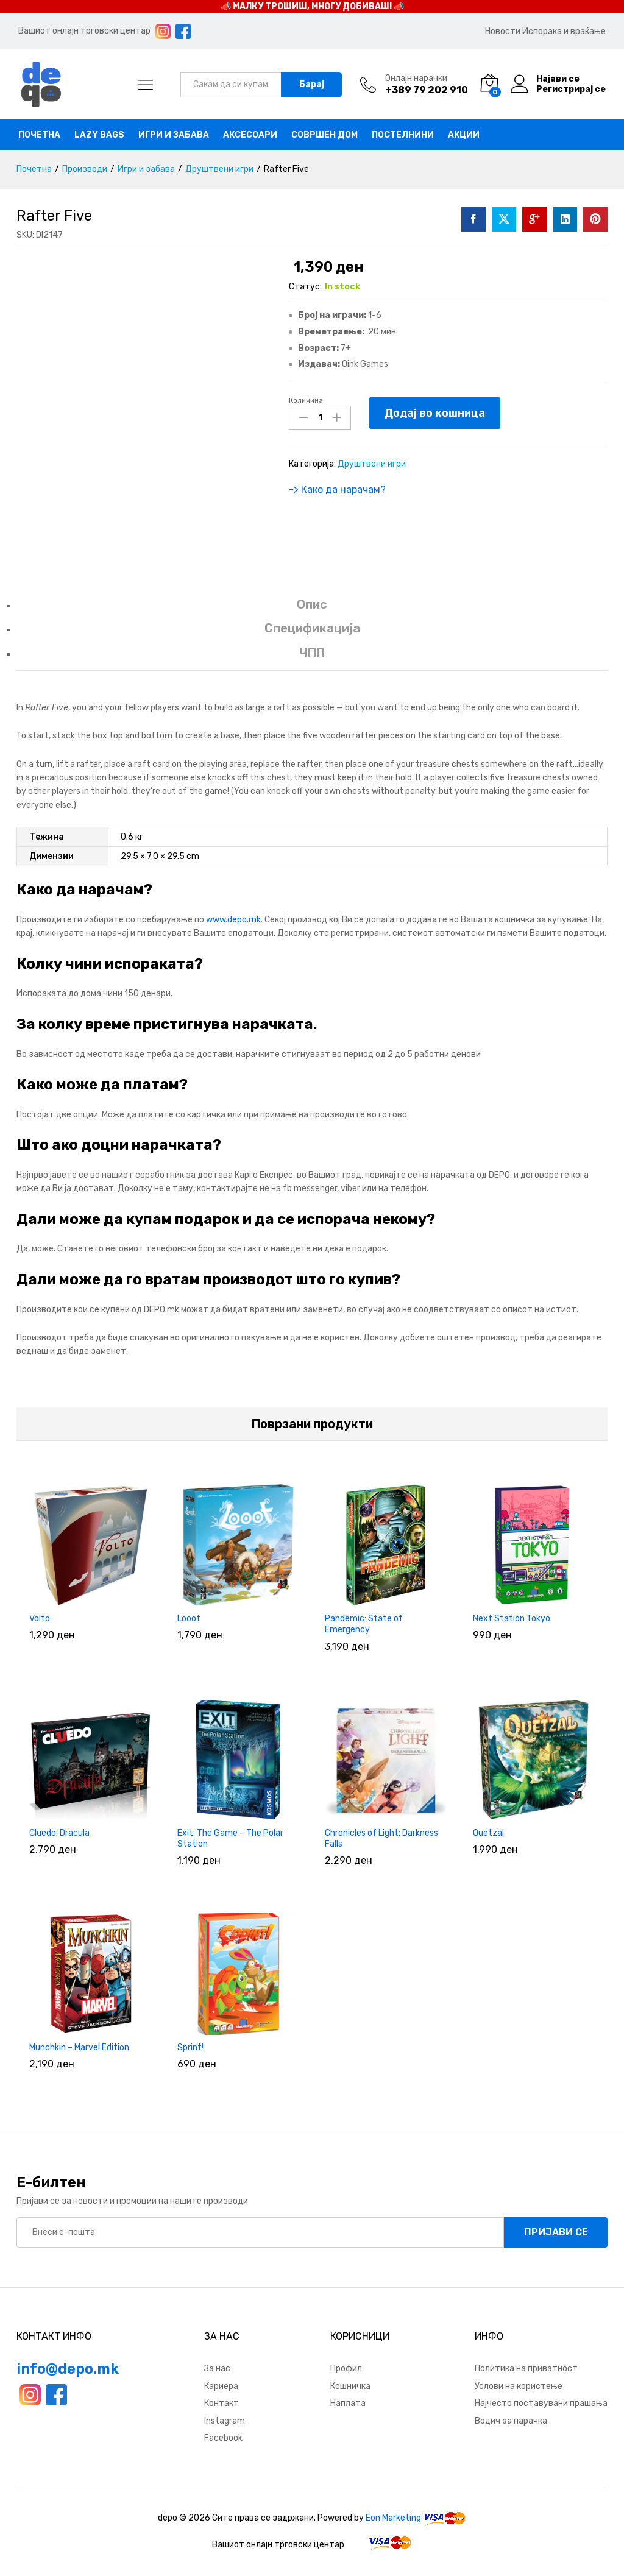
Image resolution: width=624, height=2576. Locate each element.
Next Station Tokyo (511, 1618)
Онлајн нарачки (416, 78)
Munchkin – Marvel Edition (79, 2047)
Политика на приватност (526, 2368)
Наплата (348, 2403)
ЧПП (312, 652)
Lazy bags (99, 135)
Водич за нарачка (511, 2421)
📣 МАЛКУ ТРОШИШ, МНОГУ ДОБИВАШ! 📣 (312, 6)
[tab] (312, 610)
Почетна (39, 135)
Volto (39, 1618)
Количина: (307, 400)
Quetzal (488, 1833)
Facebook (223, 2438)
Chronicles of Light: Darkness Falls (381, 1838)
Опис (312, 604)
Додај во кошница (435, 413)
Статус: (305, 286)
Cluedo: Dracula (59, 1833)
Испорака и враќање (564, 31)
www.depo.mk (233, 920)
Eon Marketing (393, 2518)
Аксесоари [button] (250, 135)
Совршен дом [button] (324, 135)
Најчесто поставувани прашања (541, 2403)
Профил (346, 2368)
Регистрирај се (571, 89)
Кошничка (350, 2386)
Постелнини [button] (403, 135)
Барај (311, 84)
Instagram (224, 2421)
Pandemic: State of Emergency (364, 1624)
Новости (502, 31)
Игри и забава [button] (173, 135)
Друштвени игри (372, 464)
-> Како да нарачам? (337, 489)
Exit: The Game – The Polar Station (230, 1838)
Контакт (221, 2403)
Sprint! (190, 2047)
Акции (464, 135)
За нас (217, 2368)
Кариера (221, 2386)
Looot (188, 1618)
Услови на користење (518, 2386)
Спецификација (312, 628)
